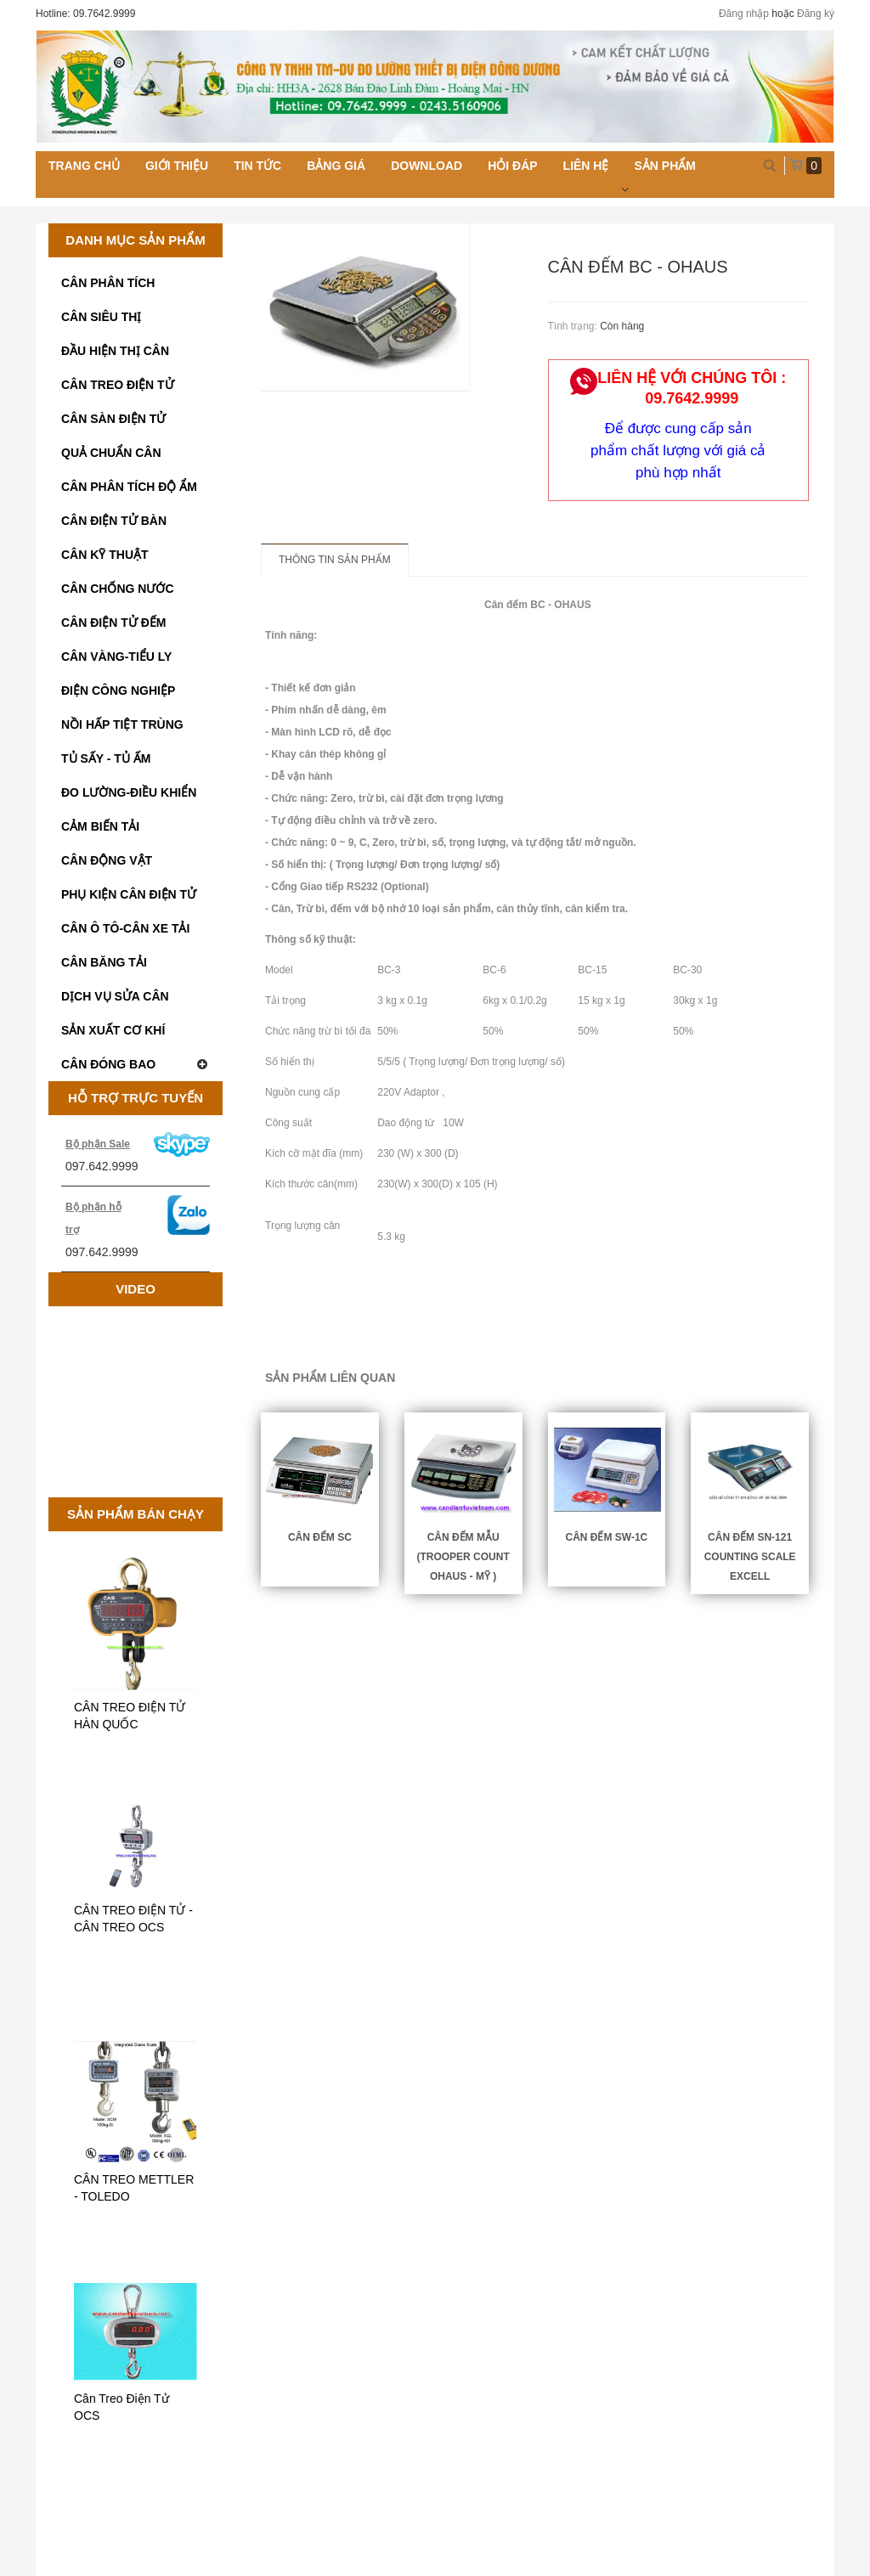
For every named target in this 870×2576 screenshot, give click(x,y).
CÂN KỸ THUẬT (105, 554)
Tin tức (257, 165)
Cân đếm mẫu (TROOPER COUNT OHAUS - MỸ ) (462, 1556)
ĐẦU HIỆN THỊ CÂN (115, 351)
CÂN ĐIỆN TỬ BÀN (114, 520)
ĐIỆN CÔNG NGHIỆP (118, 690)
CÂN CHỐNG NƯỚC (117, 588)
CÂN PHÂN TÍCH (108, 283)
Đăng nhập (744, 14)
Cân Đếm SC (320, 1537)
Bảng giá (336, 165)
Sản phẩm (664, 165)
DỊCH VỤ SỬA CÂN (115, 996)
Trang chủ (84, 165)
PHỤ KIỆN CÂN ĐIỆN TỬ (128, 894)
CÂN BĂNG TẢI (104, 962)
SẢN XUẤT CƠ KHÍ (113, 1030)
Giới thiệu (176, 165)
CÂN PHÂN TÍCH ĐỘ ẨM (129, 486)
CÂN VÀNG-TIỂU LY (116, 656)
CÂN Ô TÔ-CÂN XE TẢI (125, 928)
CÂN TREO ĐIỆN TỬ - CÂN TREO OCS (133, 1918)
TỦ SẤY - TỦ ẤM (105, 758)
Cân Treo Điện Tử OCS (121, 2407)
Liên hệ (586, 165)
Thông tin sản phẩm (335, 560)
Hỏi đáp (512, 165)
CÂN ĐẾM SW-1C (606, 1537)
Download (426, 165)
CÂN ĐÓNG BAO (135, 1064)
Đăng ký (815, 14)
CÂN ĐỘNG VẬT (106, 860)
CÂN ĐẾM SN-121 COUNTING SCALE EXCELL (750, 1556)
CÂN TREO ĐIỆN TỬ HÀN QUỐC (129, 1715)
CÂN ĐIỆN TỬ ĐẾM (113, 622)
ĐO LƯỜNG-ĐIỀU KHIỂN (128, 792)
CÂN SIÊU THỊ (101, 317)
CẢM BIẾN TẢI (100, 826)
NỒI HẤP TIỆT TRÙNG (122, 724)
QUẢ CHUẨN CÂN (111, 452)
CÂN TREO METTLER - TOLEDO (134, 2188)
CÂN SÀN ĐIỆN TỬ (113, 419)
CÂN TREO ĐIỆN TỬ (117, 385)
